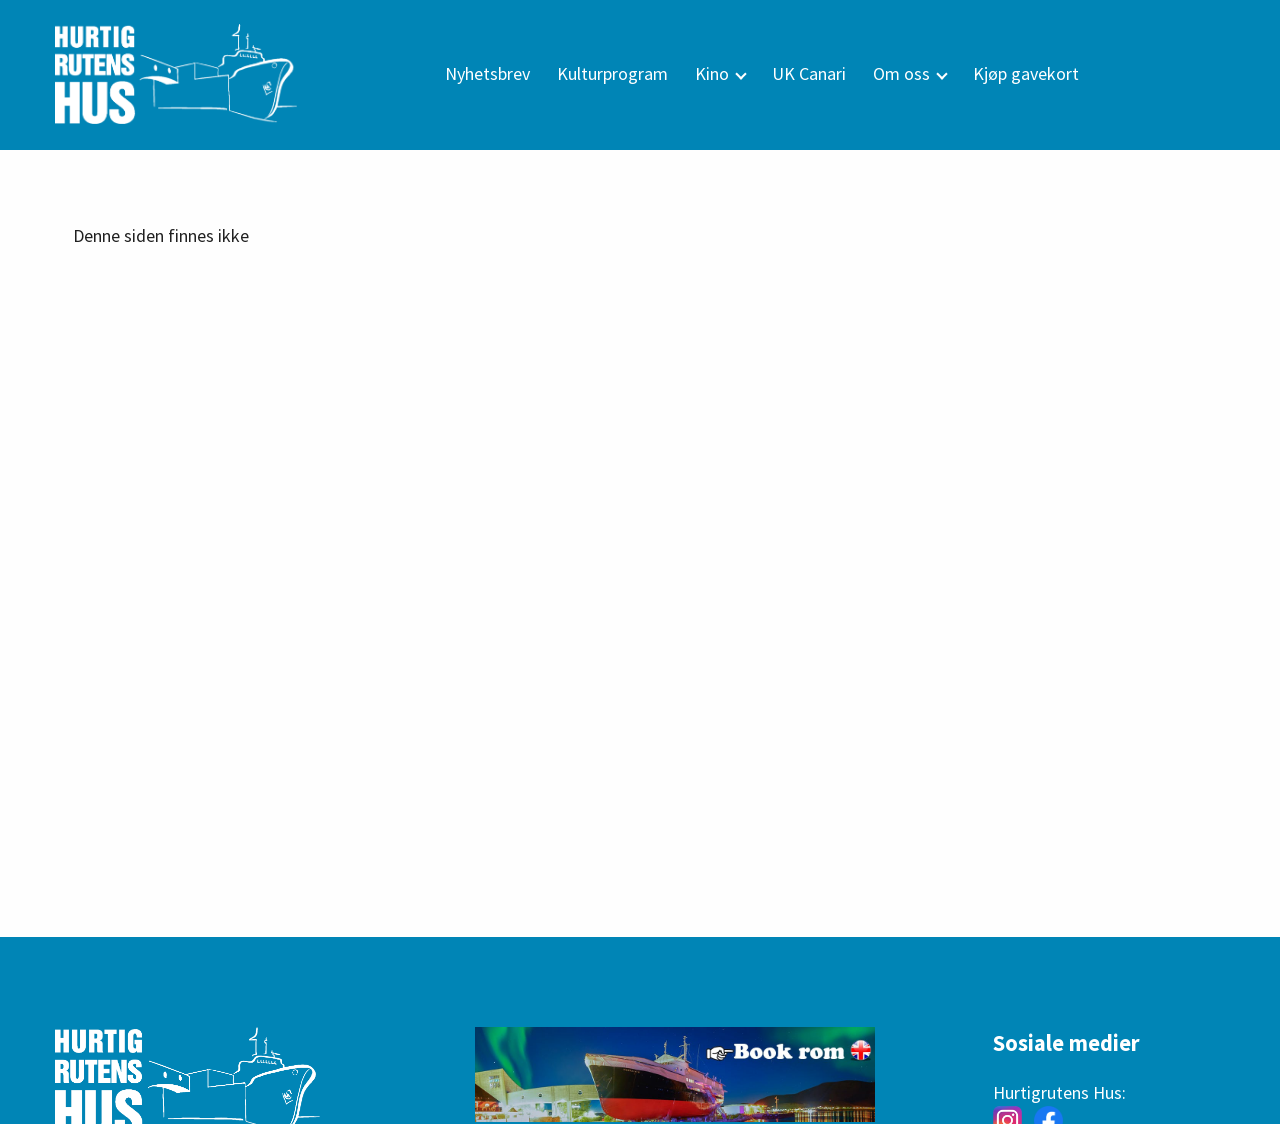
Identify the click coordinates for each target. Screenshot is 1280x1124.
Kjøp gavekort (1026, 73)
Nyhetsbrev (487, 73)
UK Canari (809, 73)
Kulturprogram (612, 73)
